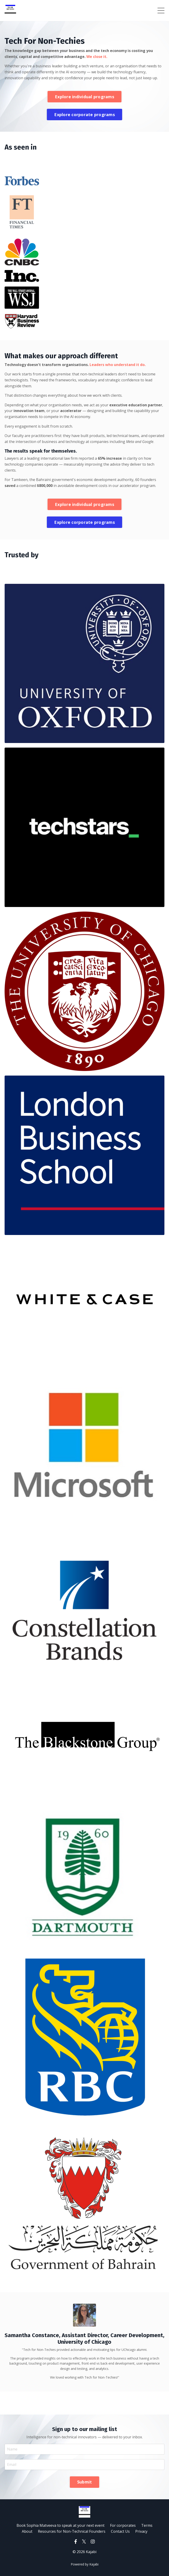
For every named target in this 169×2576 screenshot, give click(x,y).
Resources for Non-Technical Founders (71, 2531)
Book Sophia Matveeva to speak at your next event (60, 2525)
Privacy (141, 2531)
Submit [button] (84, 2482)
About (27, 2531)
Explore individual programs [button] (84, 96)
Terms (146, 2525)
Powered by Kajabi (85, 2564)
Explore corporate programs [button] (84, 114)
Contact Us (120, 2531)
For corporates (123, 2525)
